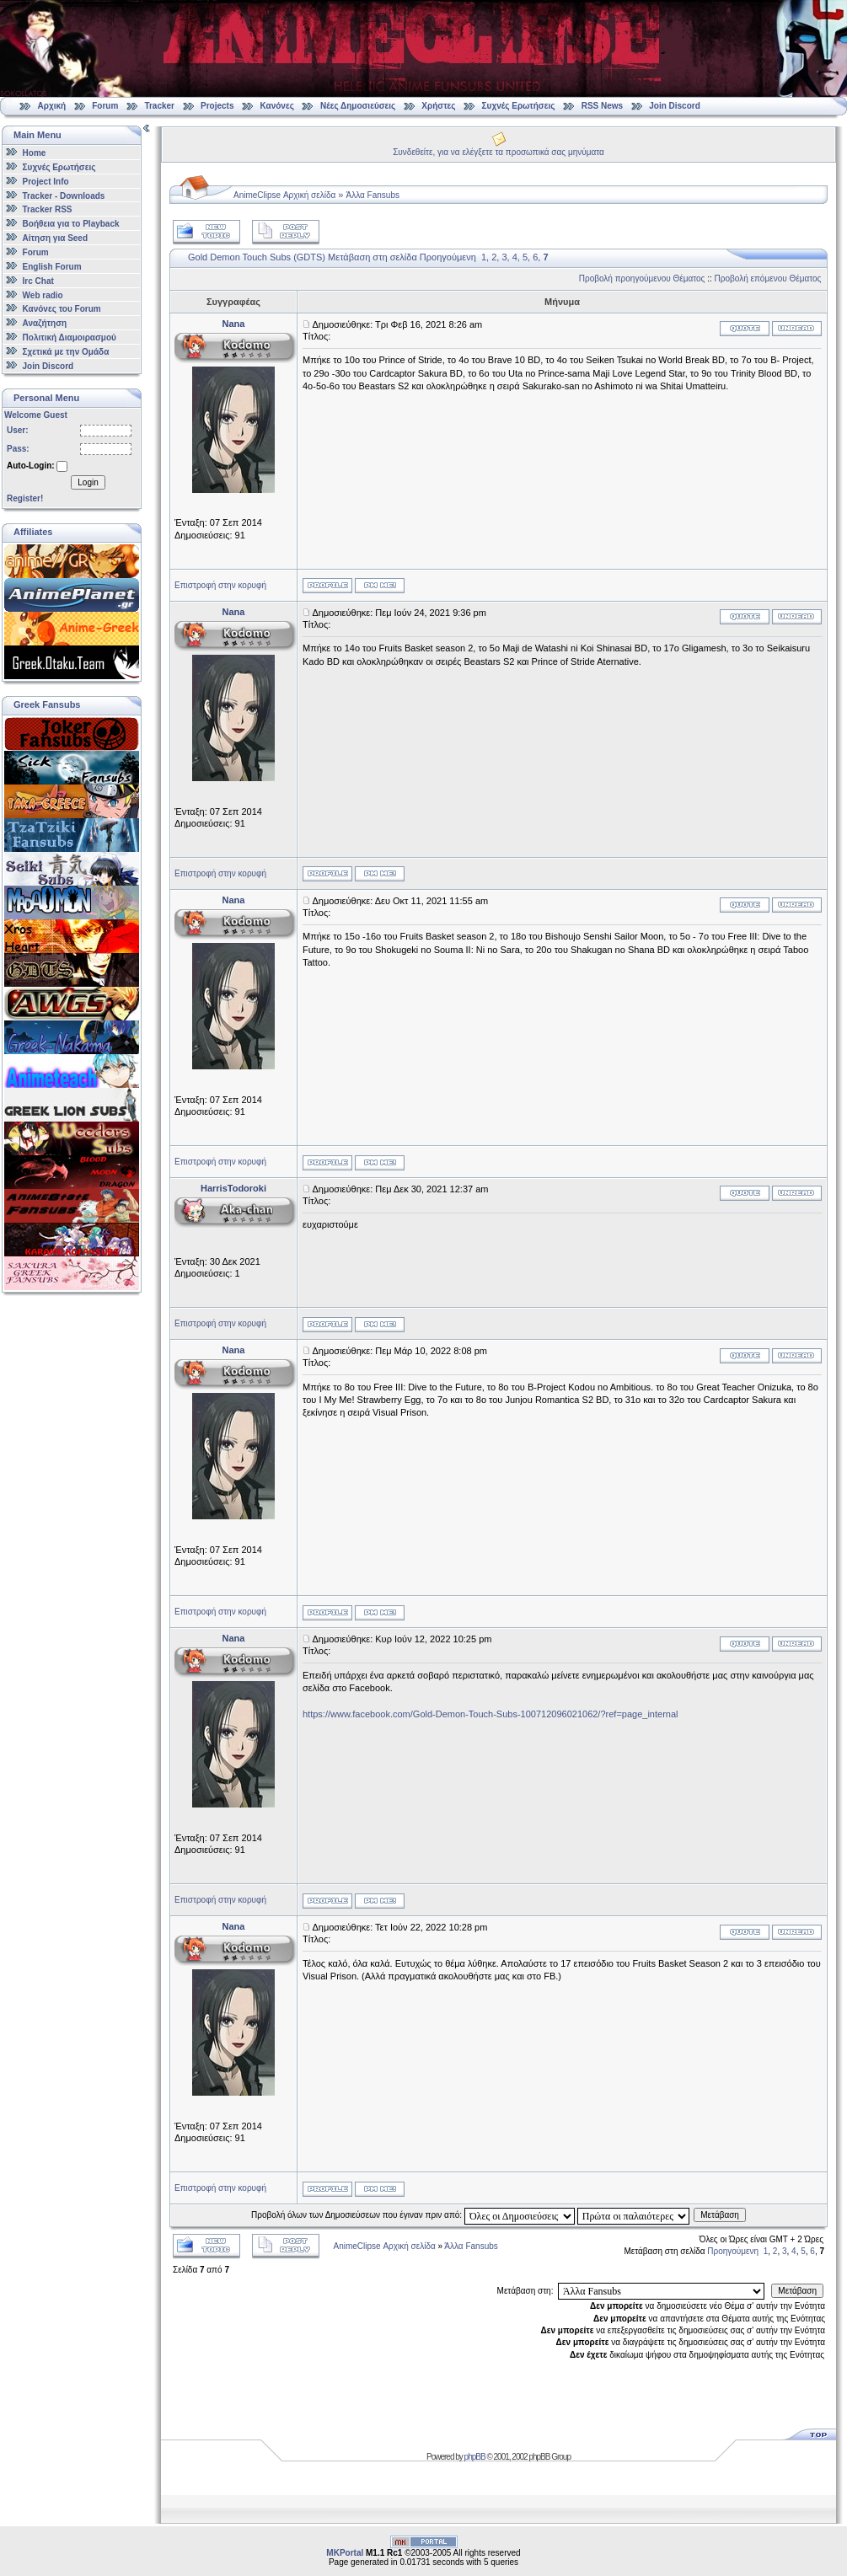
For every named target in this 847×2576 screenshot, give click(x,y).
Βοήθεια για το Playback (71, 223)
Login (88, 482)
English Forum (52, 266)
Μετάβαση (719, 2215)
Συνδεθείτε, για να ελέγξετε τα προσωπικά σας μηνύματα (498, 152)
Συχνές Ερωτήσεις (520, 105)
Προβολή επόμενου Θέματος (768, 278)
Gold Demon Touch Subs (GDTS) (256, 257)
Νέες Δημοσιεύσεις (357, 105)
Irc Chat (38, 281)
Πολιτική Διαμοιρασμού (69, 337)
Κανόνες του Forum (62, 308)
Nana (233, 324)
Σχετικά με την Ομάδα (66, 351)
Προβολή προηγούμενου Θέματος (642, 278)
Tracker (159, 105)
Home (34, 153)
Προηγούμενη (448, 257)
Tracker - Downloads (64, 195)
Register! (25, 498)
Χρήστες (438, 105)
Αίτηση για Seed (55, 238)
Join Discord (674, 105)
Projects (217, 105)
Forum (105, 105)
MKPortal (344, 2552)
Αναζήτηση (45, 323)
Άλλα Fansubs (372, 195)
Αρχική (52, 105)
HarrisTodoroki (233, 1188)
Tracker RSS (47, 209)
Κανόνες (277, 105)
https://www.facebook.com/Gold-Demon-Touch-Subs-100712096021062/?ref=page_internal (490, 1714)
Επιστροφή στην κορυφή (220, 585)
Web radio (43, 294)
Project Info (46, 181)
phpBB (474, 2456)
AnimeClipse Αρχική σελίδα (284, 195)
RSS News (602, 105)
